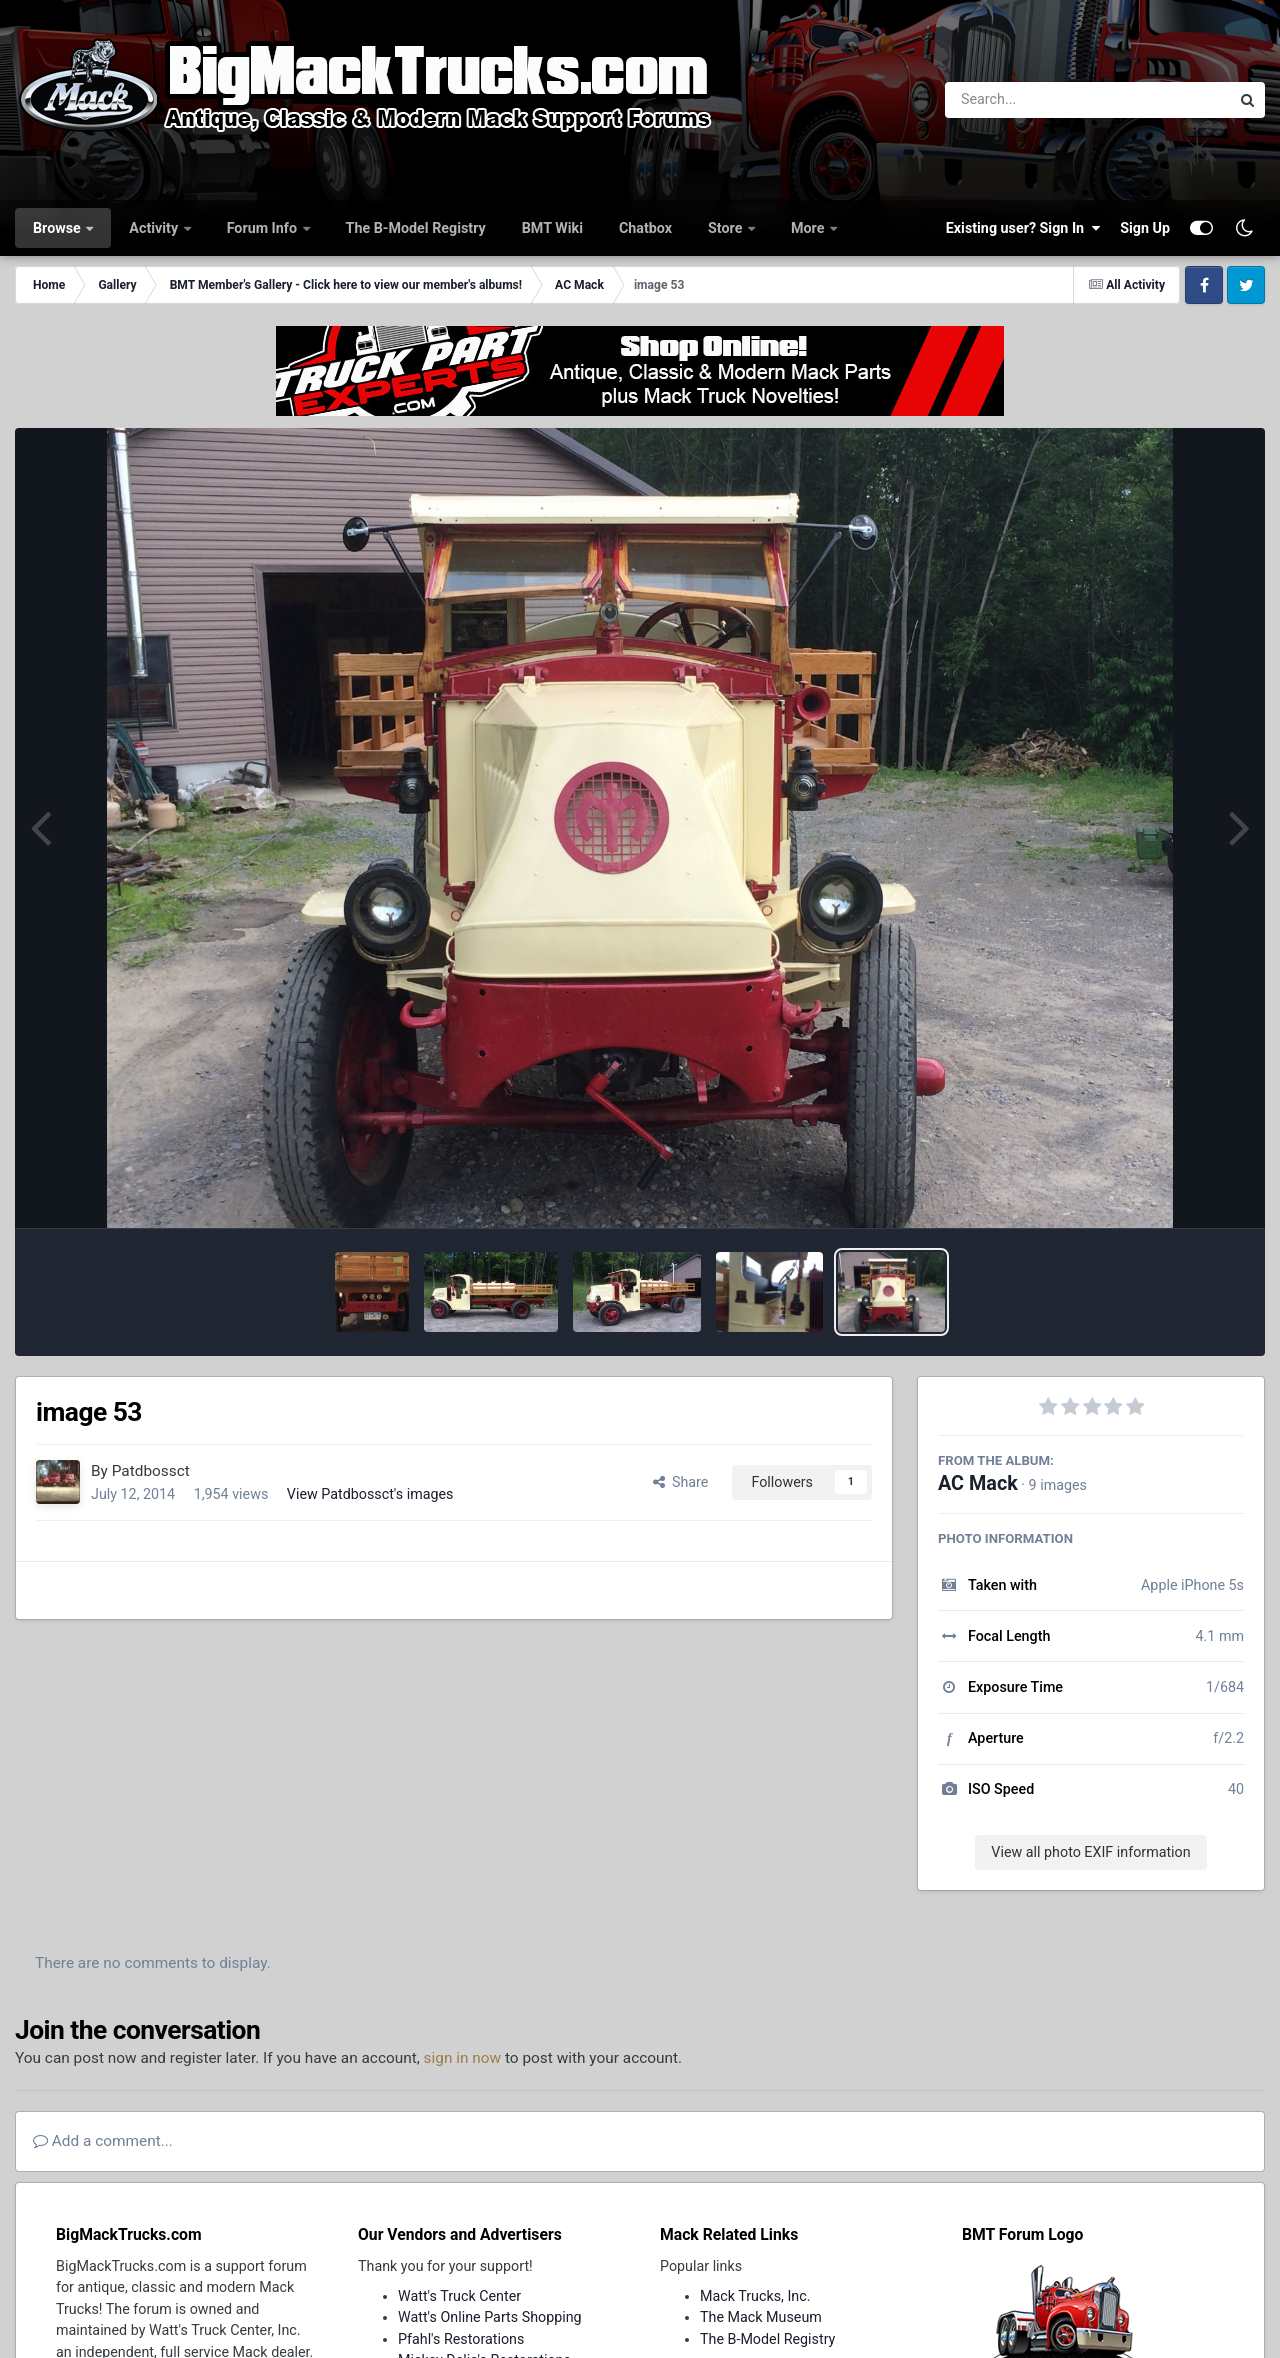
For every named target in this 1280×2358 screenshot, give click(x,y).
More (809, 228)
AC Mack (978, 1483)
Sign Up (1145, 228)
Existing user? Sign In (1023, 228)
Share (681, 1482)
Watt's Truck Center (459, 2296)
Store (727, 228)
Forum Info (264, 228)
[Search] (1032, 100)
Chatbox (645, 228)
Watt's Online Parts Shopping (490, 2317)
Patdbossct (151, 1471)
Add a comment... (103, 2141)
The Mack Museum (761, 2317)
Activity (155, 228)
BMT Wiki (552, 228)
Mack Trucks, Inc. (755, 2296)
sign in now (463, 2058)
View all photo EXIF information (1090, 1852)
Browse (58, 228)
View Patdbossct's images (370, 1494)
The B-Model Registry (416, 228)
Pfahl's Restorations (461, 2339)
